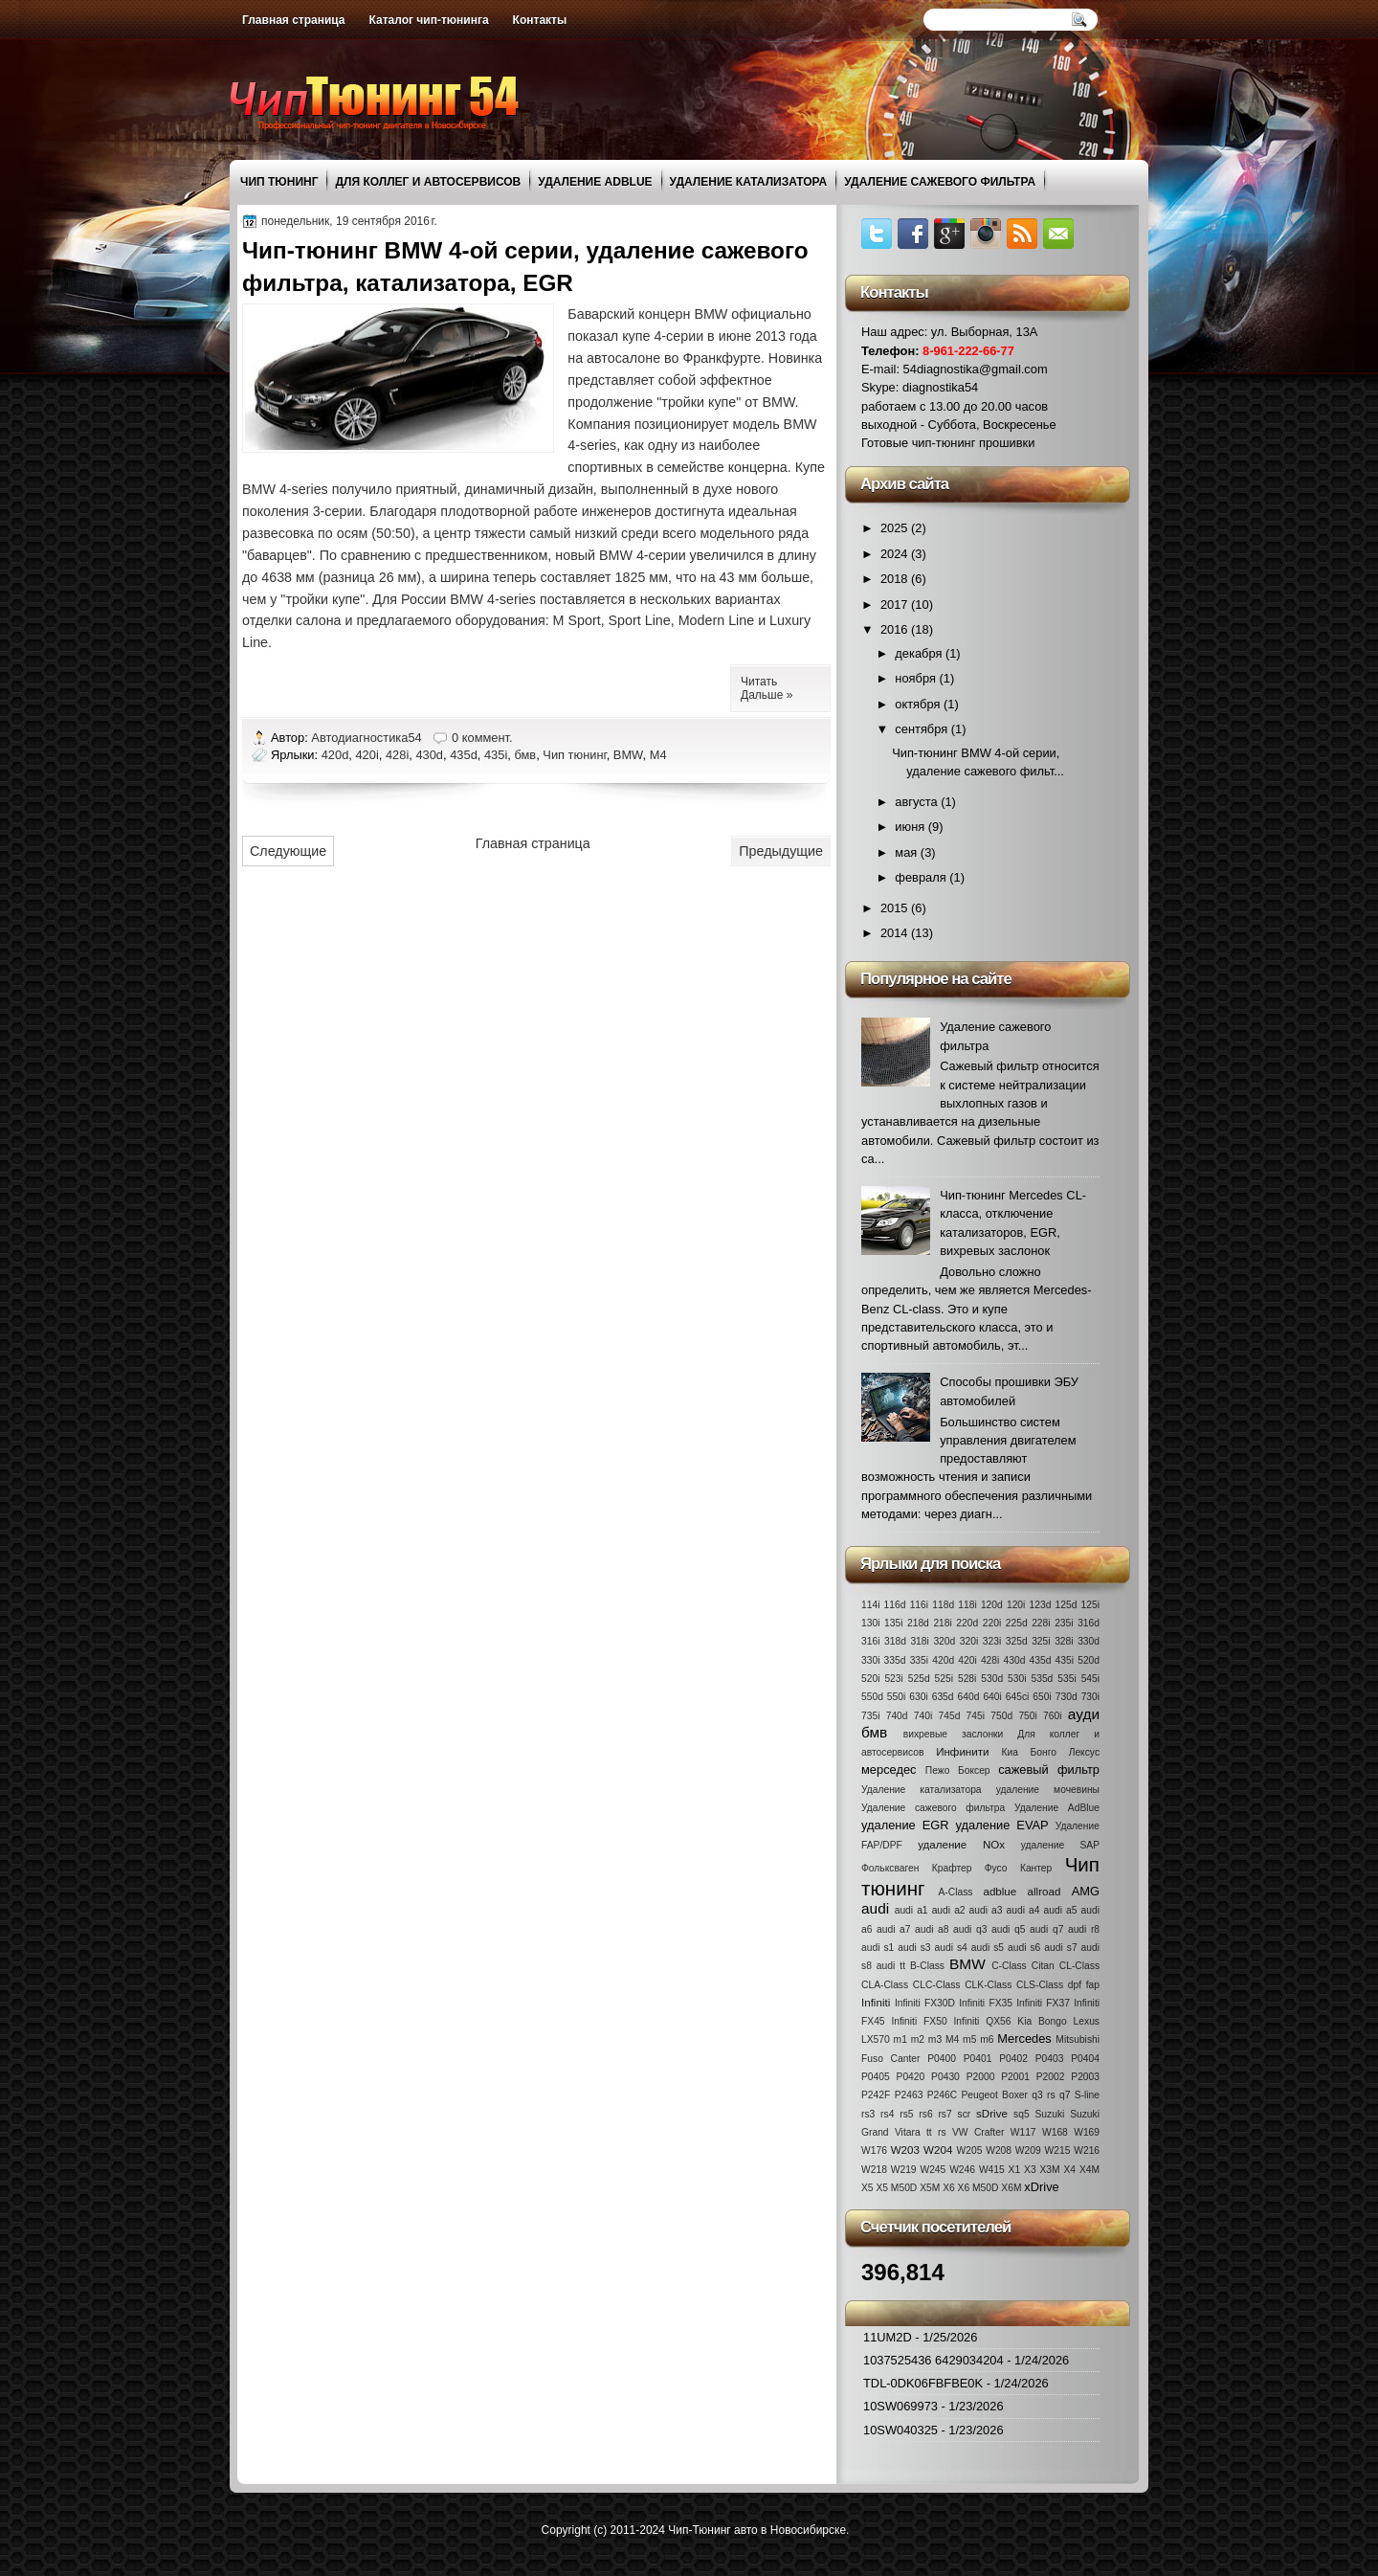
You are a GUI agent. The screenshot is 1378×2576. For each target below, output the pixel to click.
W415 (992, 2169)
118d (943, 1605)
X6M (1011, 2188)
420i (366, 755)
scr (964, 2114)
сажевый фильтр (1049, 1769)
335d (895, 1660)
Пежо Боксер (957, 1770)
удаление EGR (905, 1825)
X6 (949, 2188)
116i (919, 1605)
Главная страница (293, 20)
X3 (1030, 2169)
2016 (895, 629)
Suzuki (1049, 2114)
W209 (1028, 2150)
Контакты (540, 20)
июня (911, 826)
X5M (930, 2188)
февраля (922, 877)
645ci (1018, 1696)
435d (464, 755)
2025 (895, 528)
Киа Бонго (1029, 1752)
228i (1041, 1623)
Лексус (1084, 1752)
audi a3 (986, 1910)
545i (1090, 1678)
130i (870, 1623)
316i (870, 1641)
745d (949, 1716)
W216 (1087, 2150)
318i (919, 1641)
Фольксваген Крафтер (916, 1868)
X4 (1069, 2169)
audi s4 (951, 1947)
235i (1064, 1623)
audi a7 (893, 1929)
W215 (1058, 2150)
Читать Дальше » (766, 688)
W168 (1055, 2132)
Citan (1043, 1965)
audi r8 (1084, 1929)
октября (919, 704)
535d (1042, 1678)
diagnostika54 (940, 387)
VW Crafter (978, 2132)
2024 (895, 554)
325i (1041, 1641)
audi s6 (1024, 1947)
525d (919, 1678)
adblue (999, 1891)
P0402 (1013, 2058)
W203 (905, 2150)
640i (992, 1696)
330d (1089, 1641)
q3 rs (1043, 2095)
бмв (525, 755)
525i (944, 1678)
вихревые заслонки (953, 1734)
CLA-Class (884, 1985)
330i (870, 1660)
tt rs (936, 2132)
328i (1064, 1641)
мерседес (889, 1769)
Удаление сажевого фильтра (939, 182)
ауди (1084, 1714)
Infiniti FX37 (1043, 2003)
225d (1017, 1623)
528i (967, 1678)
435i (495, 755)
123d (1041, 1605)
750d (1001, 1716)
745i (976, 1716)
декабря (920, 653)
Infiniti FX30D (925, 2003)
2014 (895, 933)
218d (918, 1623)
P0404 (1085, 2058)
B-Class (927, 1965)
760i (1052, 1716)
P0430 (945, 2077)
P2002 (1050, 2077)
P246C (942, 2095)
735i (870, 1716)
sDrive (992, 2113)
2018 (895, 578)
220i (992, 1623)
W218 (874, 2169)
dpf (1074, 1985)
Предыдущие (781, 851)
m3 (935, 2039)
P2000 (981, 2077)
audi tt (891, 1965)
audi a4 (1023, 1910)
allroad (1044, 1891)
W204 (937, 2150)
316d (1089, 1623)
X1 (1015, 2169)
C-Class (1009, 1965)
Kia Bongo (1041, 2021)
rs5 (906, 2114)
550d (872, 1696)
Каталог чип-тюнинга (429, 20)
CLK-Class (988, 1985)
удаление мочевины (1048, 1789)
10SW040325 (900, 2430)
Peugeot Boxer (994, 2095)
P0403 (1049, 2058)
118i (967, 1605)
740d (897, 1716)
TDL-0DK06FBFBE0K (923, 2383)
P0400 (941, 2058)
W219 (904, 2169)
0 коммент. (482, 737)
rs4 (887, 2114)
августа (918, 802)
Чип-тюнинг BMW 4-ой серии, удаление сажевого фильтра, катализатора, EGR (525, 266)
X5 (867, 2188)
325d (1017, 1641)
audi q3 (970, 1929)
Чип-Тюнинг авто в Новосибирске (757, 2530)
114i (870, 1605)
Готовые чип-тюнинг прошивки (947, 443)
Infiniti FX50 (918, 2021)
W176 (874, 2150)
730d (1067, 1696)
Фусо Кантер (1019, 1868)
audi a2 (949, 1910)
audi (875, 1908)
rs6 (925, 2114)
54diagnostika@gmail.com (975, 369)
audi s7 (1060, 1947)
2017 (895, 604)
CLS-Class (1039, 1985)
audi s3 (914, 1947)
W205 (970, 2150)
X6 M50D (978, 2188)
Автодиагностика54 (368, 737)
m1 (900, 2039)
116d (895, 1605)
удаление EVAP (1002, 1825)
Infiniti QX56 (982, 2021)
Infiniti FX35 (985, 2003)
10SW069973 (900, 2406)
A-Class (955, 1892)
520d (1089, 1660)
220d (967, 1623)
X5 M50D (896, 2188)
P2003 (1085, 2077)
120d (992, 1605)
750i (1027, 1716)
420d (335, 755)
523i (893, 1678)
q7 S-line (1079, 2095)
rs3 (868, 2114)
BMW (628, 755)
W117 (1023, 2132)
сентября (922, 729)
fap (1093, 1985)
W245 (932, 2169)
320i (969, 1641)
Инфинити (962, 1752)
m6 (986, 2039)
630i (918, 1696)
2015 (895, 908)
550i (896, 1696)
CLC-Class (937, 1985)
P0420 (911, 2077)
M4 (658, 755)
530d (992, 1678)
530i (1017, 1678)
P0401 (978, 2058)
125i (1090, 1605)
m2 (917, 2039)
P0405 (875, 2077)
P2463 (909, 2095)
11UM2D (887, 2337)
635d (943, 1696)
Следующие (288, 851)
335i (919, 1660)
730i (1090, 1696)
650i (1042, 1696)
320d (944, 1641)
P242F (875, 2095)
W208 (998, 2150)
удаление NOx (961, 1844)
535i (1066, 1678)
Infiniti (875, 2002)
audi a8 (931, 1929)
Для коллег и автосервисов (428, 182)
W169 (1087, 2132)
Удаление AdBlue (595, 182)
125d (1067, 1605)
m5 (969, 2039)
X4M (1089, 2169)
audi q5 (1008, 1929)
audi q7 (1046, 1929)
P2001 (1015, 2077)
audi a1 (911, 1910)
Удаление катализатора (749, 182)
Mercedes (1024, 2038)
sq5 (1021, 2114)
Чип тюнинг (279, 182)
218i (942, 1623)
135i (893, 1623)
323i (992, 1641)
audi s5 (987, 1947)
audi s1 (877, 1947)
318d (895, 1641)
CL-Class (1079, 1965)
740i (923, 1716)
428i (397, 755)
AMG (1086, 1891)
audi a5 (1061, 1910)
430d (429, 755)
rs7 (944, 2114)
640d (969, 1696)
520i (870, 1678)
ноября (917, 678)
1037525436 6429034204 (933, 2360)
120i (1016, 1605)
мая (908, 852)
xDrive (1041, 2187)
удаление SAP (1060, 1845)
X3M (1049, 2169)
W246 (962, 2169)
